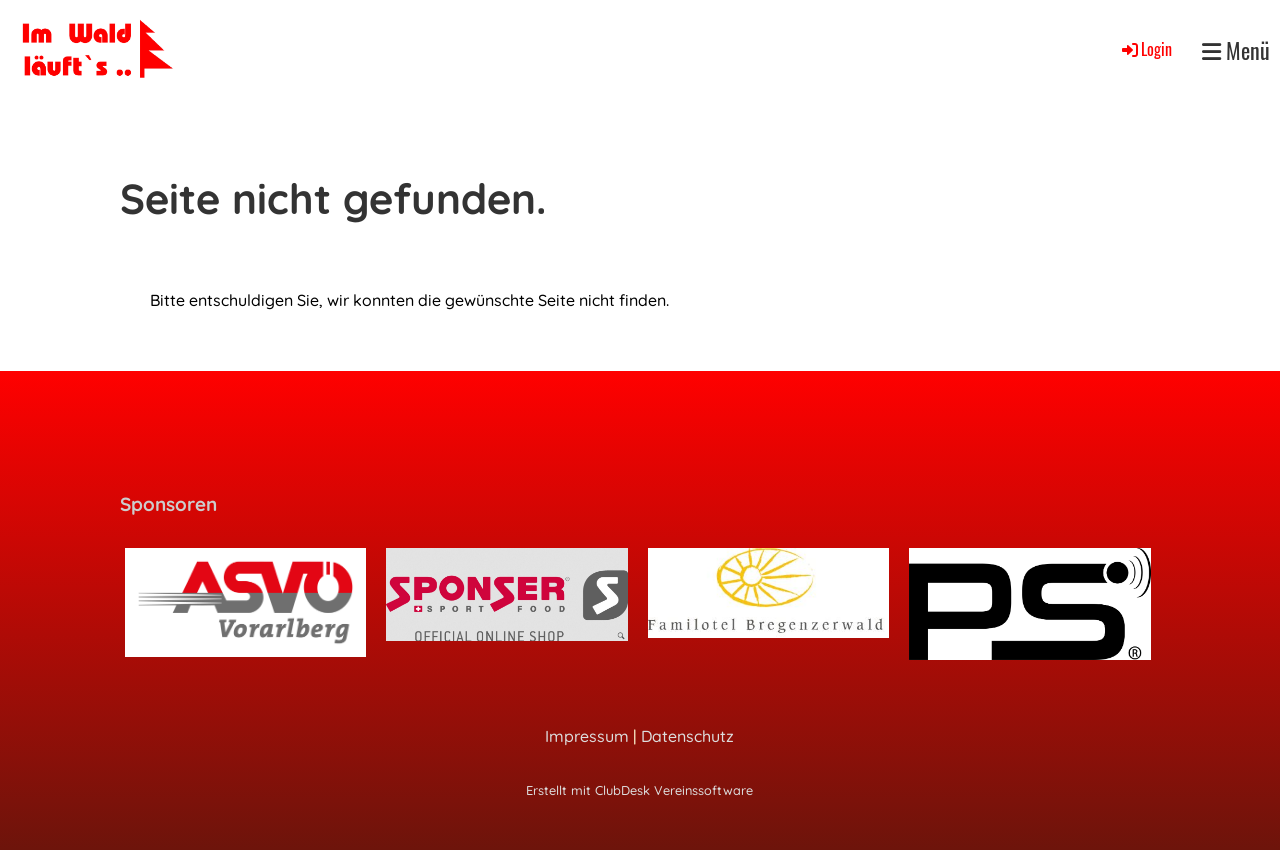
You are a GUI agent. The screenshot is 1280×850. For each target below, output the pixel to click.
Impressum (587, 736)
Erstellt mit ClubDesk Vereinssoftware (639, 790)
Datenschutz (687, 736)
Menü (1236, 50)
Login (1145, 49)
